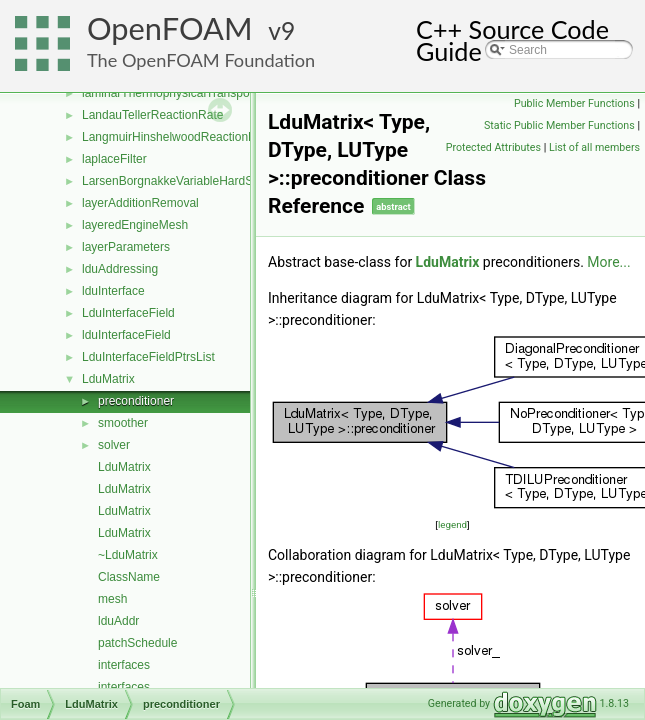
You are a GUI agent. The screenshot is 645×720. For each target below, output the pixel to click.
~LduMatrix (128, 555)
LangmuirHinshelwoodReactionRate (177, 137)
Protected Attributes (493, 147)
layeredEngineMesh (135, 225)
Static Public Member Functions (559, 125)
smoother (123, 423)
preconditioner (136, 401)
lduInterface (113, 291)
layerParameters (126, 247)
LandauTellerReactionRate (152, 115)
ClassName (129, 577)
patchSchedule (137, 643)
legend (452, 524)
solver (114, 445)
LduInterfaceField (128, 313)
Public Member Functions (574, 103)
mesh (112, 599)
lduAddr (118, 621)
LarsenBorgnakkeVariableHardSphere (183, 181)
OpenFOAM (170, 28)
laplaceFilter (114, 159)
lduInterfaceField (126, 335)
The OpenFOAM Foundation (201, 60)
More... (608, 262)
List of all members (594, 147)
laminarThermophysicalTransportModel (186, 93)
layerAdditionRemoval (140, 203)
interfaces (124, 665)
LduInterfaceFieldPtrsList (148, 357)
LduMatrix (108, 379)
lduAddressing (120, 269)
